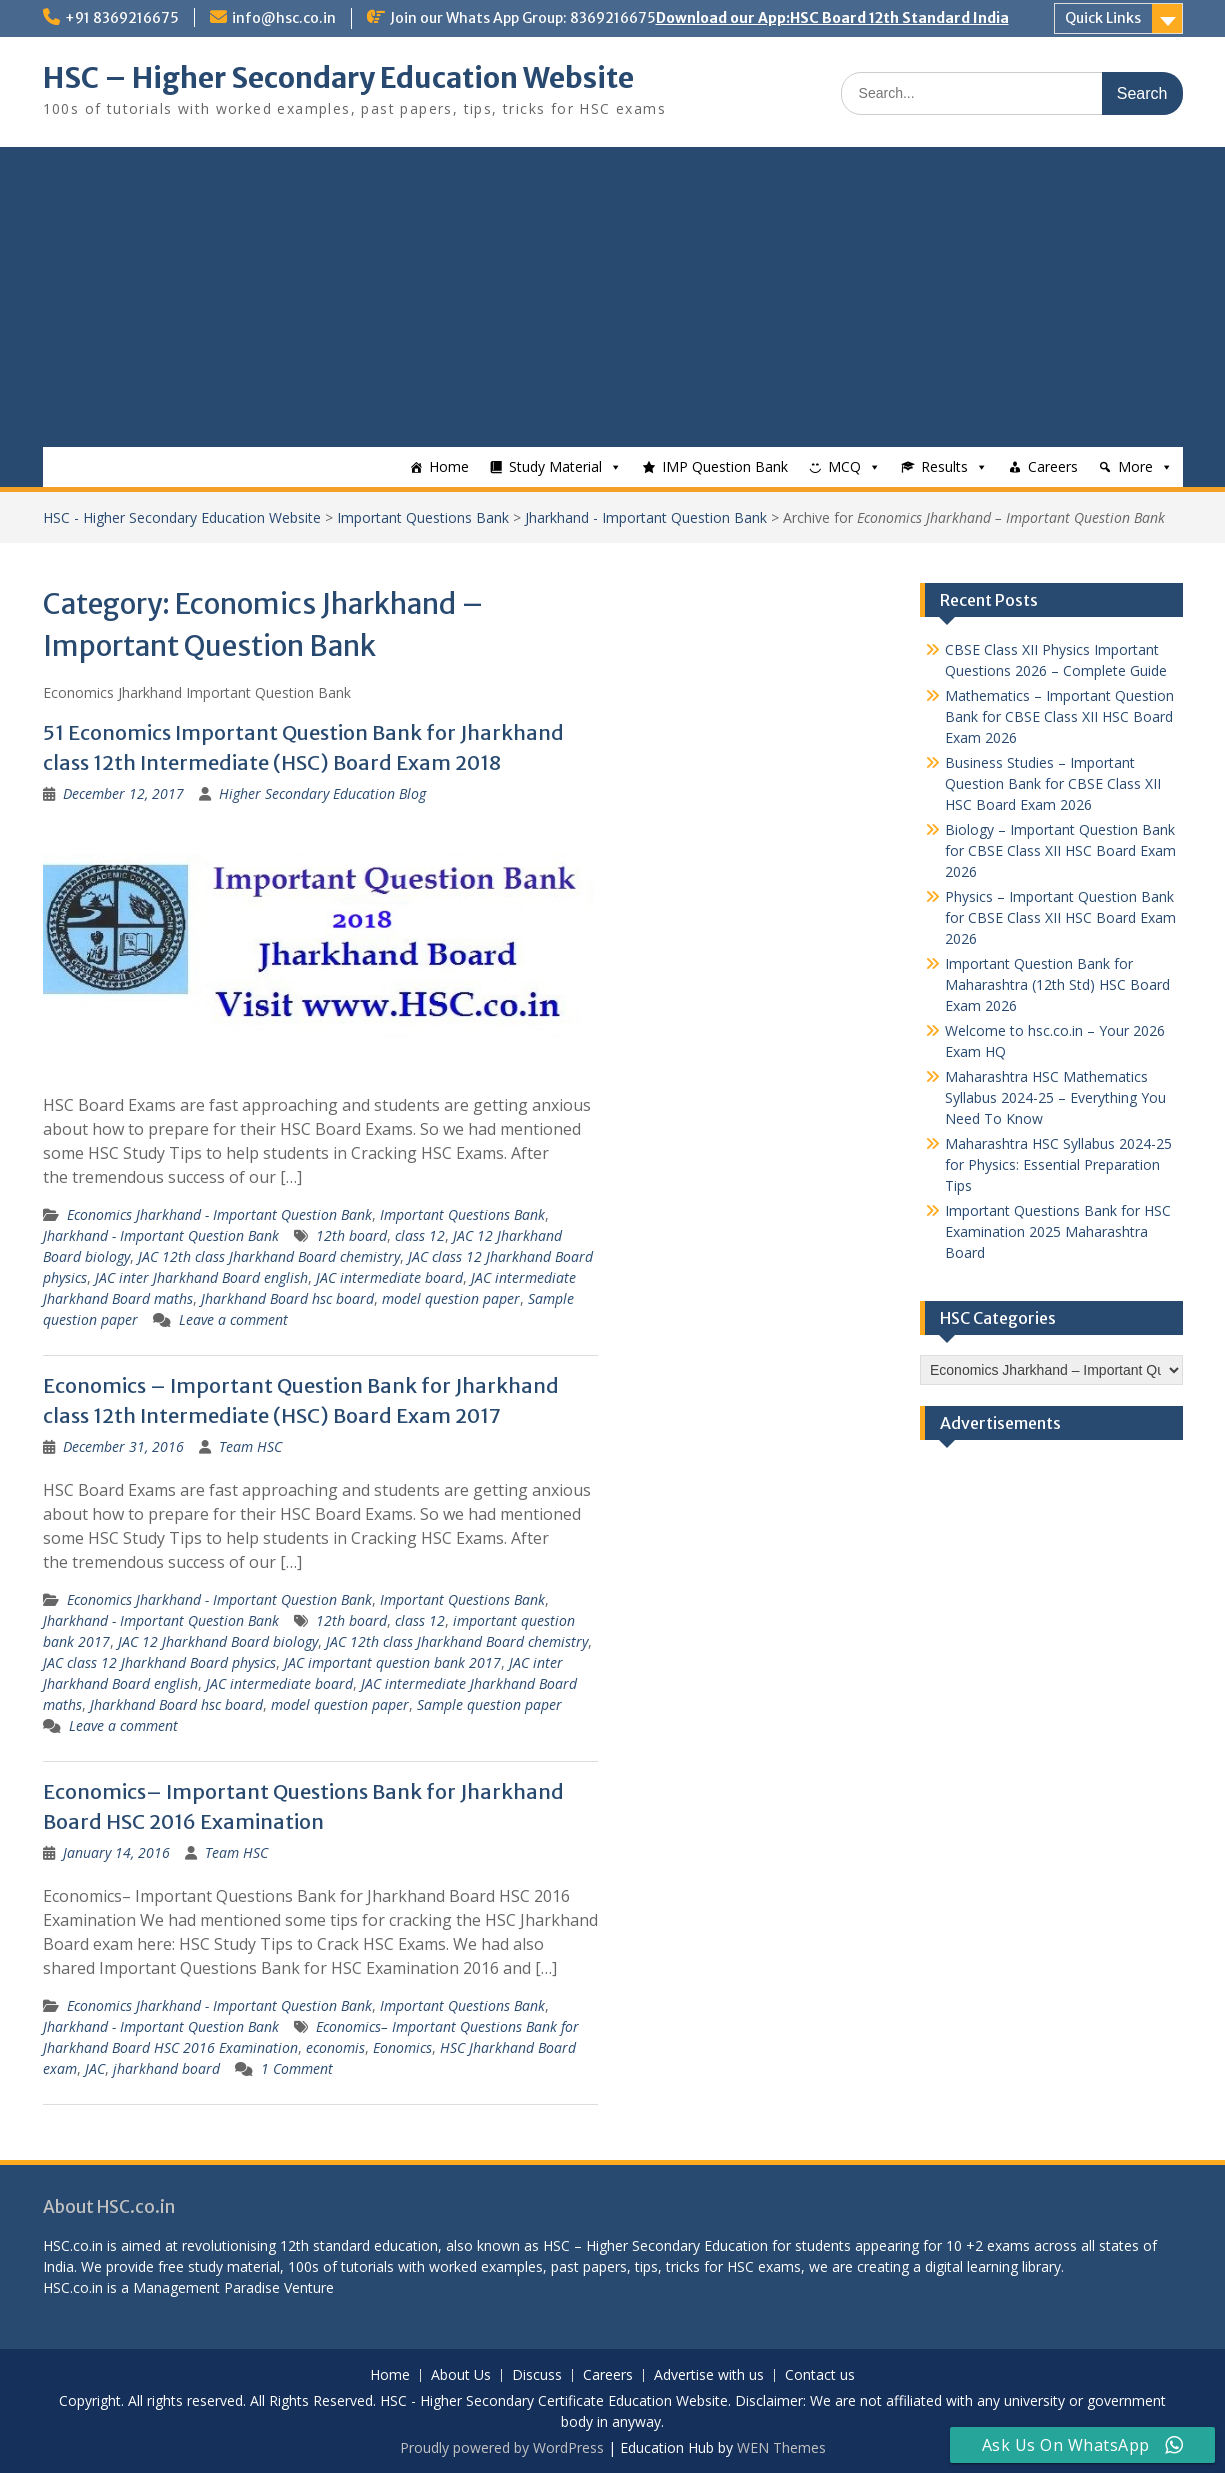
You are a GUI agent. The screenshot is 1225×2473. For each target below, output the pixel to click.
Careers (1053, 466)
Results (944, 466)
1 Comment (297, 2068)
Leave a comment (233, 1319)
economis (335, 2047)
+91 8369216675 (122, 18)
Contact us (820, 2375)
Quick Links (1103, 18)
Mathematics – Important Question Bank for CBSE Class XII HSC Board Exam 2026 (1059, 716)
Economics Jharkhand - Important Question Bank (219, 1214)
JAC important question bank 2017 (392, 1662)
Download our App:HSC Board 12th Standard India (832, 18)
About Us (461, 2375)
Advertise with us (709, 2375)
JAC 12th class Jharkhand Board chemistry (269, 1256)
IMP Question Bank (725, 466)
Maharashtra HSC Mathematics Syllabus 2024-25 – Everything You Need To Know (1055, 1097)
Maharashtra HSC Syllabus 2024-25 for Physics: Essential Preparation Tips (1058, 1164)
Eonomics (402, 2047)
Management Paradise (206, 2287)
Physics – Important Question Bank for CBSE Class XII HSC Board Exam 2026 (1060, 917)
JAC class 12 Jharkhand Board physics (159, 1662)
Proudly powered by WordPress (502, 2447)
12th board (351, 1235)
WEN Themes (781, 2447)
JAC (95, 2068)
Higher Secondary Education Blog (322, 793)
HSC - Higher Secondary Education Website (182, 517)
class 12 (420, 1235)
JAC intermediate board (389, 1277)
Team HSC (250, 1446)
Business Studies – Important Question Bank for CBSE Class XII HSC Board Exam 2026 (1053, 783)
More (1135, 466)
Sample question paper (489, 1704)
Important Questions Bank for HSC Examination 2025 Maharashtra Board (1058, 1231)
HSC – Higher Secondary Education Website (338, 78)
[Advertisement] (613, 297)
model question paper (451, 1298)
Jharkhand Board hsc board (287, 1298)
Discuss (537, 2375)
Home (449, 466)
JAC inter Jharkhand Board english (201, 1277)
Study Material (555, 466)
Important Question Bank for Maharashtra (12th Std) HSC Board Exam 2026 (1057, 984)
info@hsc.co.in (284, 18)
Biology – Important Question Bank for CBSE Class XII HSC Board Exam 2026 (1060, 850)
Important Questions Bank (423, 517)
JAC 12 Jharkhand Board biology (218, 1641)
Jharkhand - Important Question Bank (646, 517)
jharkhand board (166, 2068)
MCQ (844, 466)
